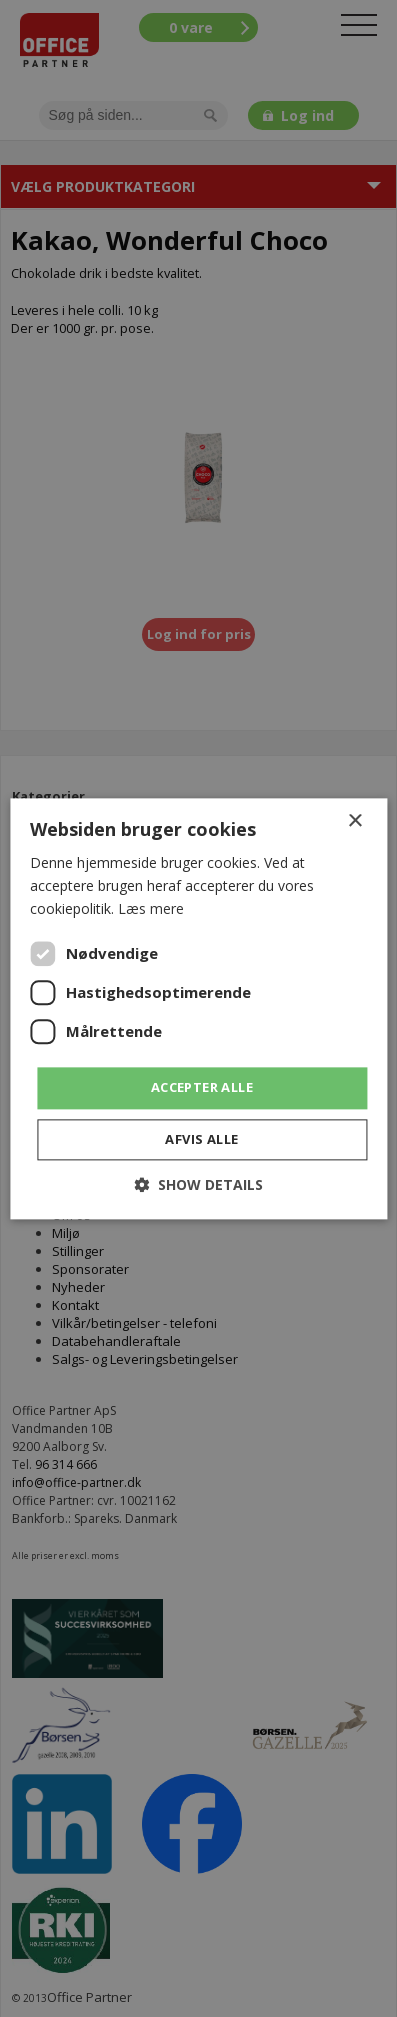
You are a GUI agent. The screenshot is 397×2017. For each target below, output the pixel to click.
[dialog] (198, 1008)
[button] (198, 1184)
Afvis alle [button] (201, 1139)
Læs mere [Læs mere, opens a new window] (151, 908)
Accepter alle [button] (202, 1088)
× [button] (354, 821)
